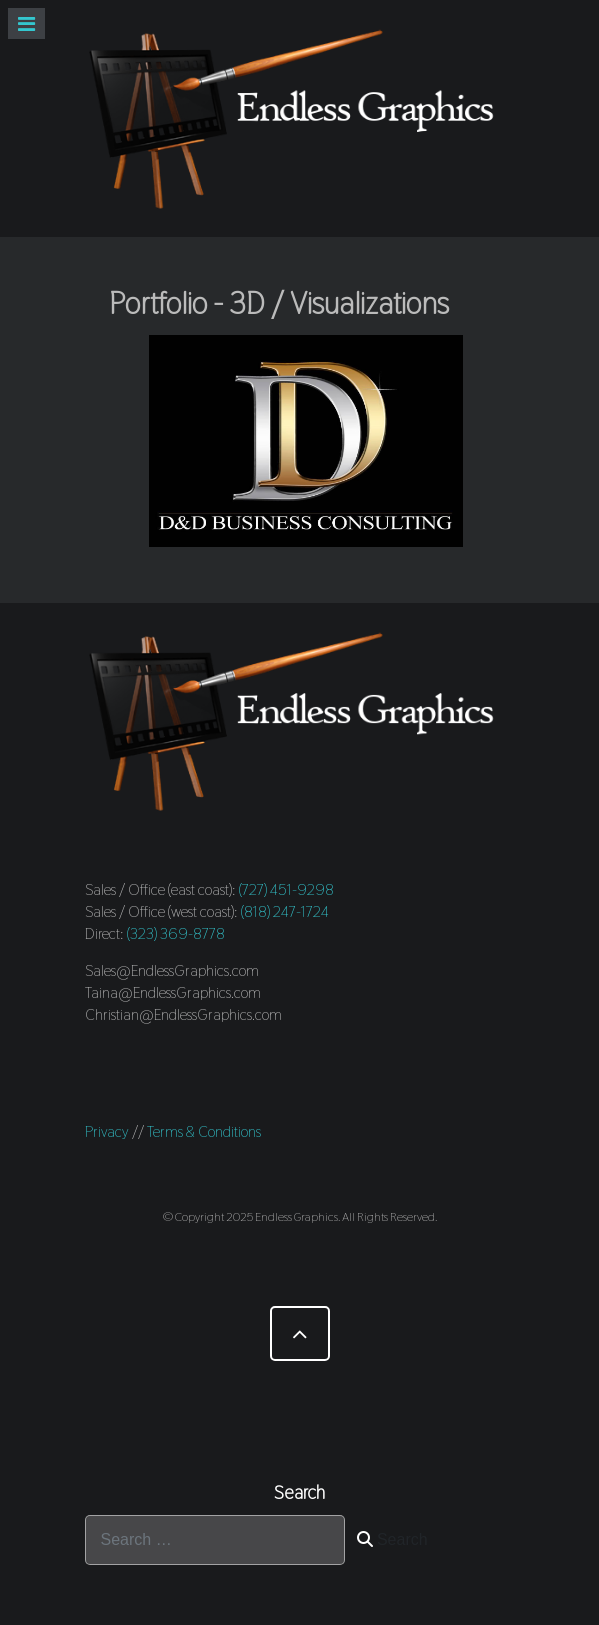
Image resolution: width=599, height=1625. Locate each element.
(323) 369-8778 (176, 933)
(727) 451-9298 (286, 889)
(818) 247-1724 (285, 911)
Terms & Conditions (204, 1131)
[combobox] (215, 1540)
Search (392, 1539)
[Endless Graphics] (300, 118)
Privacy (107, 1131)
